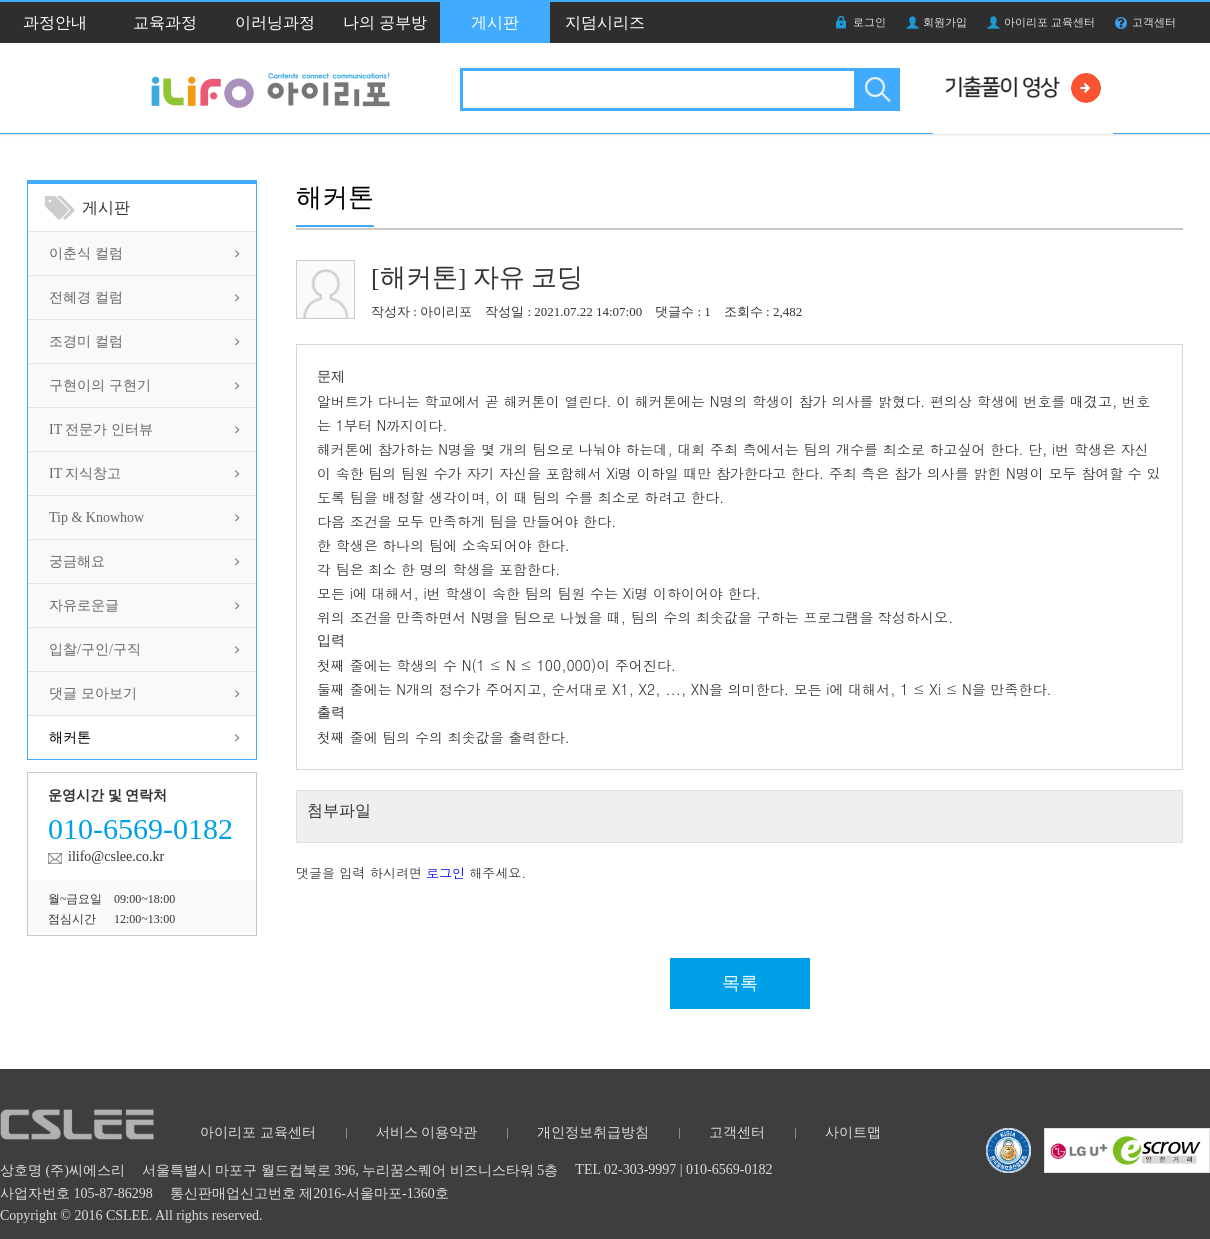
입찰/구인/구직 (95, 649)
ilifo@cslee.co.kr (116, 856)
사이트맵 (853, 1132)
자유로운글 (84, 605)
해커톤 (70, 737)
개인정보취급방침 (593, 1132)
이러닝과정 (275, 22)
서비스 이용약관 (427, 1132)
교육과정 (165, 22)
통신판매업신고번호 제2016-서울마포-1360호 (309, 1193)
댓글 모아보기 (93, 693)
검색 (875, 89)
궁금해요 (77, 561)
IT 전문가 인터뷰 (101, 429)
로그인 (869, 22)
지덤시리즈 (605, 22)
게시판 (495, 22)
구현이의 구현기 (100, 385)
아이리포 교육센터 (1049, 22)
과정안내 (55, 22)
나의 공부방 (385, 22)
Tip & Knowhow (96, 517)
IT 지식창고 (85, 473)
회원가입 (945, 22)
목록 (740, 983)
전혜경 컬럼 (86, 297)
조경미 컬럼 (86, 341)
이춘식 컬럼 (86, 253)
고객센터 (1154, 22)
